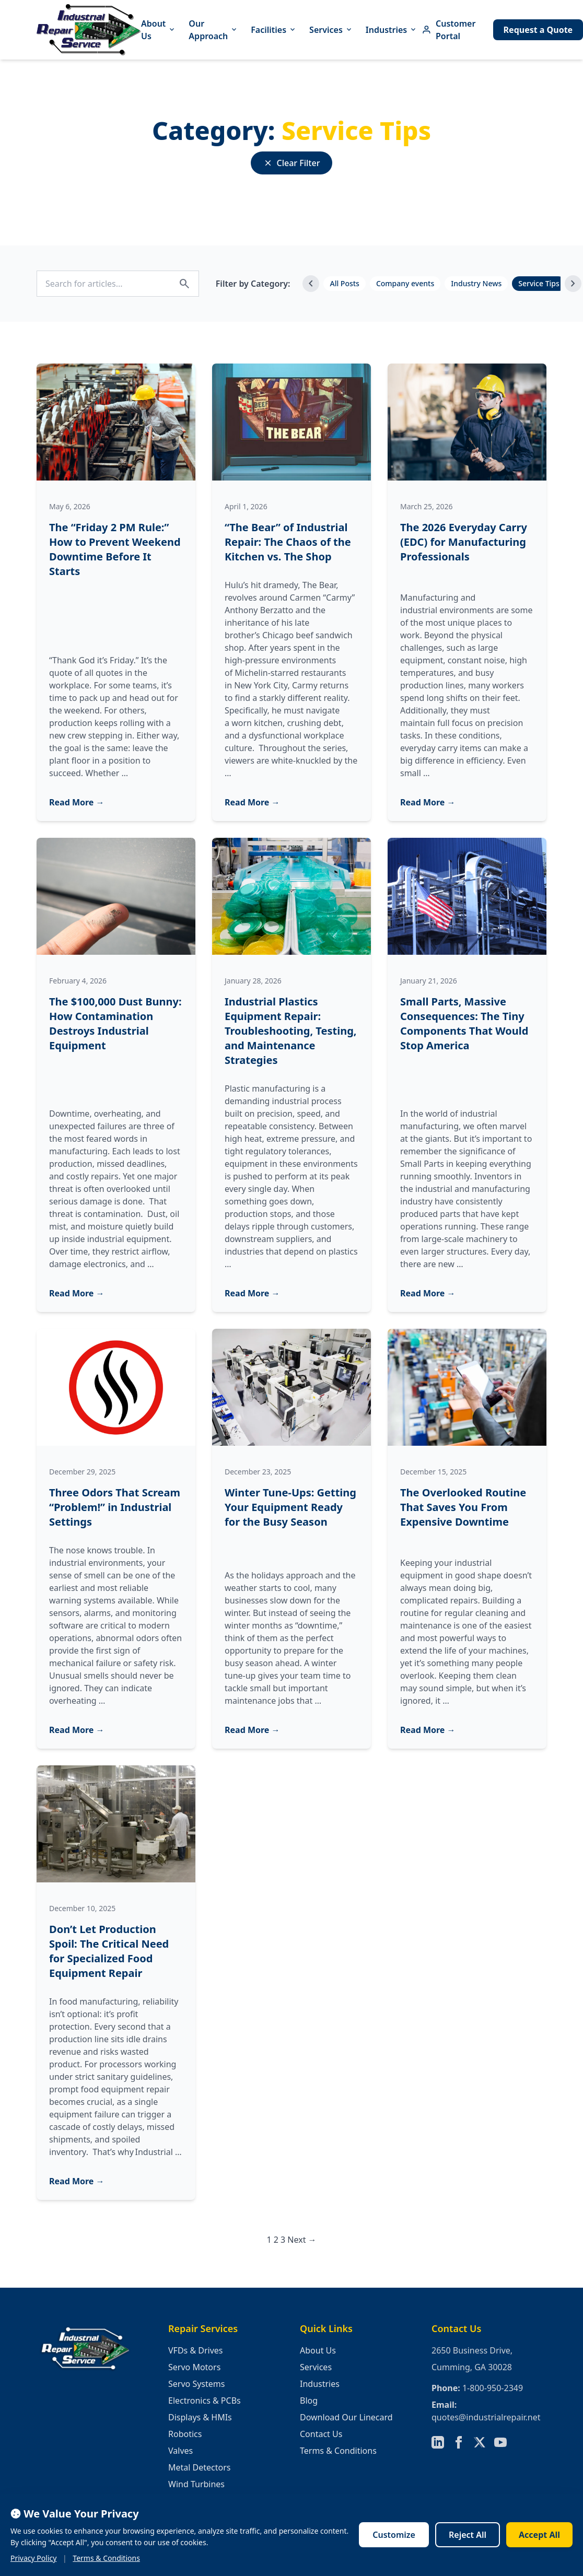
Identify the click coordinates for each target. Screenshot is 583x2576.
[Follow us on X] (479, 2442)
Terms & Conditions (338, 2450)
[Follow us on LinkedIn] (438, 2442)
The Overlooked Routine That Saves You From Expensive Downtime (463, 1507)
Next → (301, 2239)
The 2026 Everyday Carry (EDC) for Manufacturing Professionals (463, 542)
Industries (391, 30)
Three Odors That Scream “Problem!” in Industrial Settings (114, 1507)
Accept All (539, 2534)
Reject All (467, 2534)
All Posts (344, 283)
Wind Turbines (196, 2484)
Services (331, 30)
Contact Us (321, 2434)
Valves (180, 2450)
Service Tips (538, 283)
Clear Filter (291, 163)
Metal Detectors (199, 2467)
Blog (309, 2400)
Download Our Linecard (346, 2417)
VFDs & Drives (195, 2350)
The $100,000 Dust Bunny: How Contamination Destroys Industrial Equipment (115, 1023)
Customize (393, 2534)
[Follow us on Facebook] (458, 2442)
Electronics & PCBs (204, 2400)
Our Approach (213, 30)
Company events (405, 283)
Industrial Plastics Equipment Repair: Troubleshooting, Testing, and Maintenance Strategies (290, 1030)
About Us (158, 30)
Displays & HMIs (200, 2417)
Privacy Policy (33, 2558)
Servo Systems (196, 2384)
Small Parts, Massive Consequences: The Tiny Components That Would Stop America (464, 1023)
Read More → (76, 802)
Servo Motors (194, 2367)
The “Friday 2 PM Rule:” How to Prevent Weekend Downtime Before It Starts (115, 549)
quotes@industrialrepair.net (486, 2417)
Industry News (476, 283)
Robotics (185, 2434)
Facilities (274, 30)
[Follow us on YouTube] (500, 2442)
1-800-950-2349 (492, 2388)
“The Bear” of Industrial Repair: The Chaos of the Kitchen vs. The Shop (288, 542)
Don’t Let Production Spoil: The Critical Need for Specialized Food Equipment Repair (109, 1951)
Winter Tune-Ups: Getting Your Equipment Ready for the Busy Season (290, 1507)
